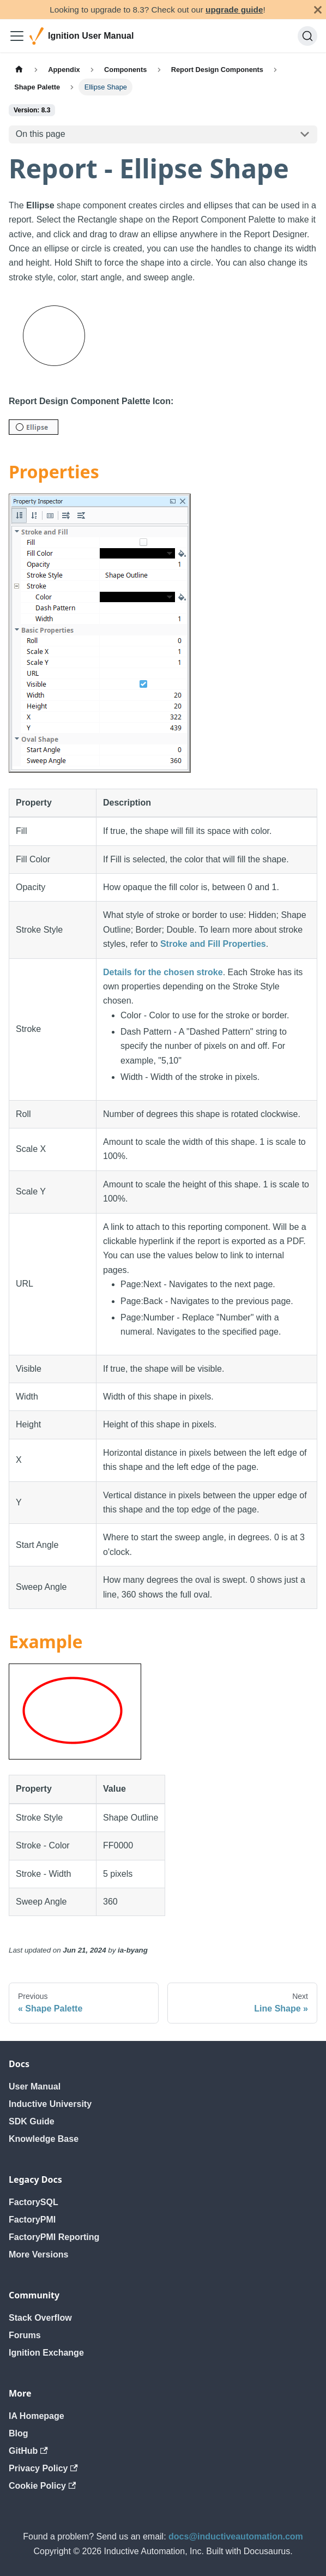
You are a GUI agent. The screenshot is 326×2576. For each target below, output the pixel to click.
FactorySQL (33, 2202)
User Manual (35, 2086)
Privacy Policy (43, 2468)
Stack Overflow (40, 2317)
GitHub (28, 2450)
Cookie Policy (42, 2485)
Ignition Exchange (46, 2352)
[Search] (307, 36)
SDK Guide (32, 2121)
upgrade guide (234, 9)
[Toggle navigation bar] (17, 36)
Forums (25, 2335)
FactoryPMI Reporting (54, 2237)
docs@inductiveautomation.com (235, 2536)
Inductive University (50, 2104)
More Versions (38, 2254)
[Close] (318, 9)
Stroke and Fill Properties (213, 943)
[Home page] (19, 69)
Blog (18, 2433)
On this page (40, 134)
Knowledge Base (44, 2138)
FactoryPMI (32, 2219)
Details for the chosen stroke (163, 972)
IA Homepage (36, 2416)
